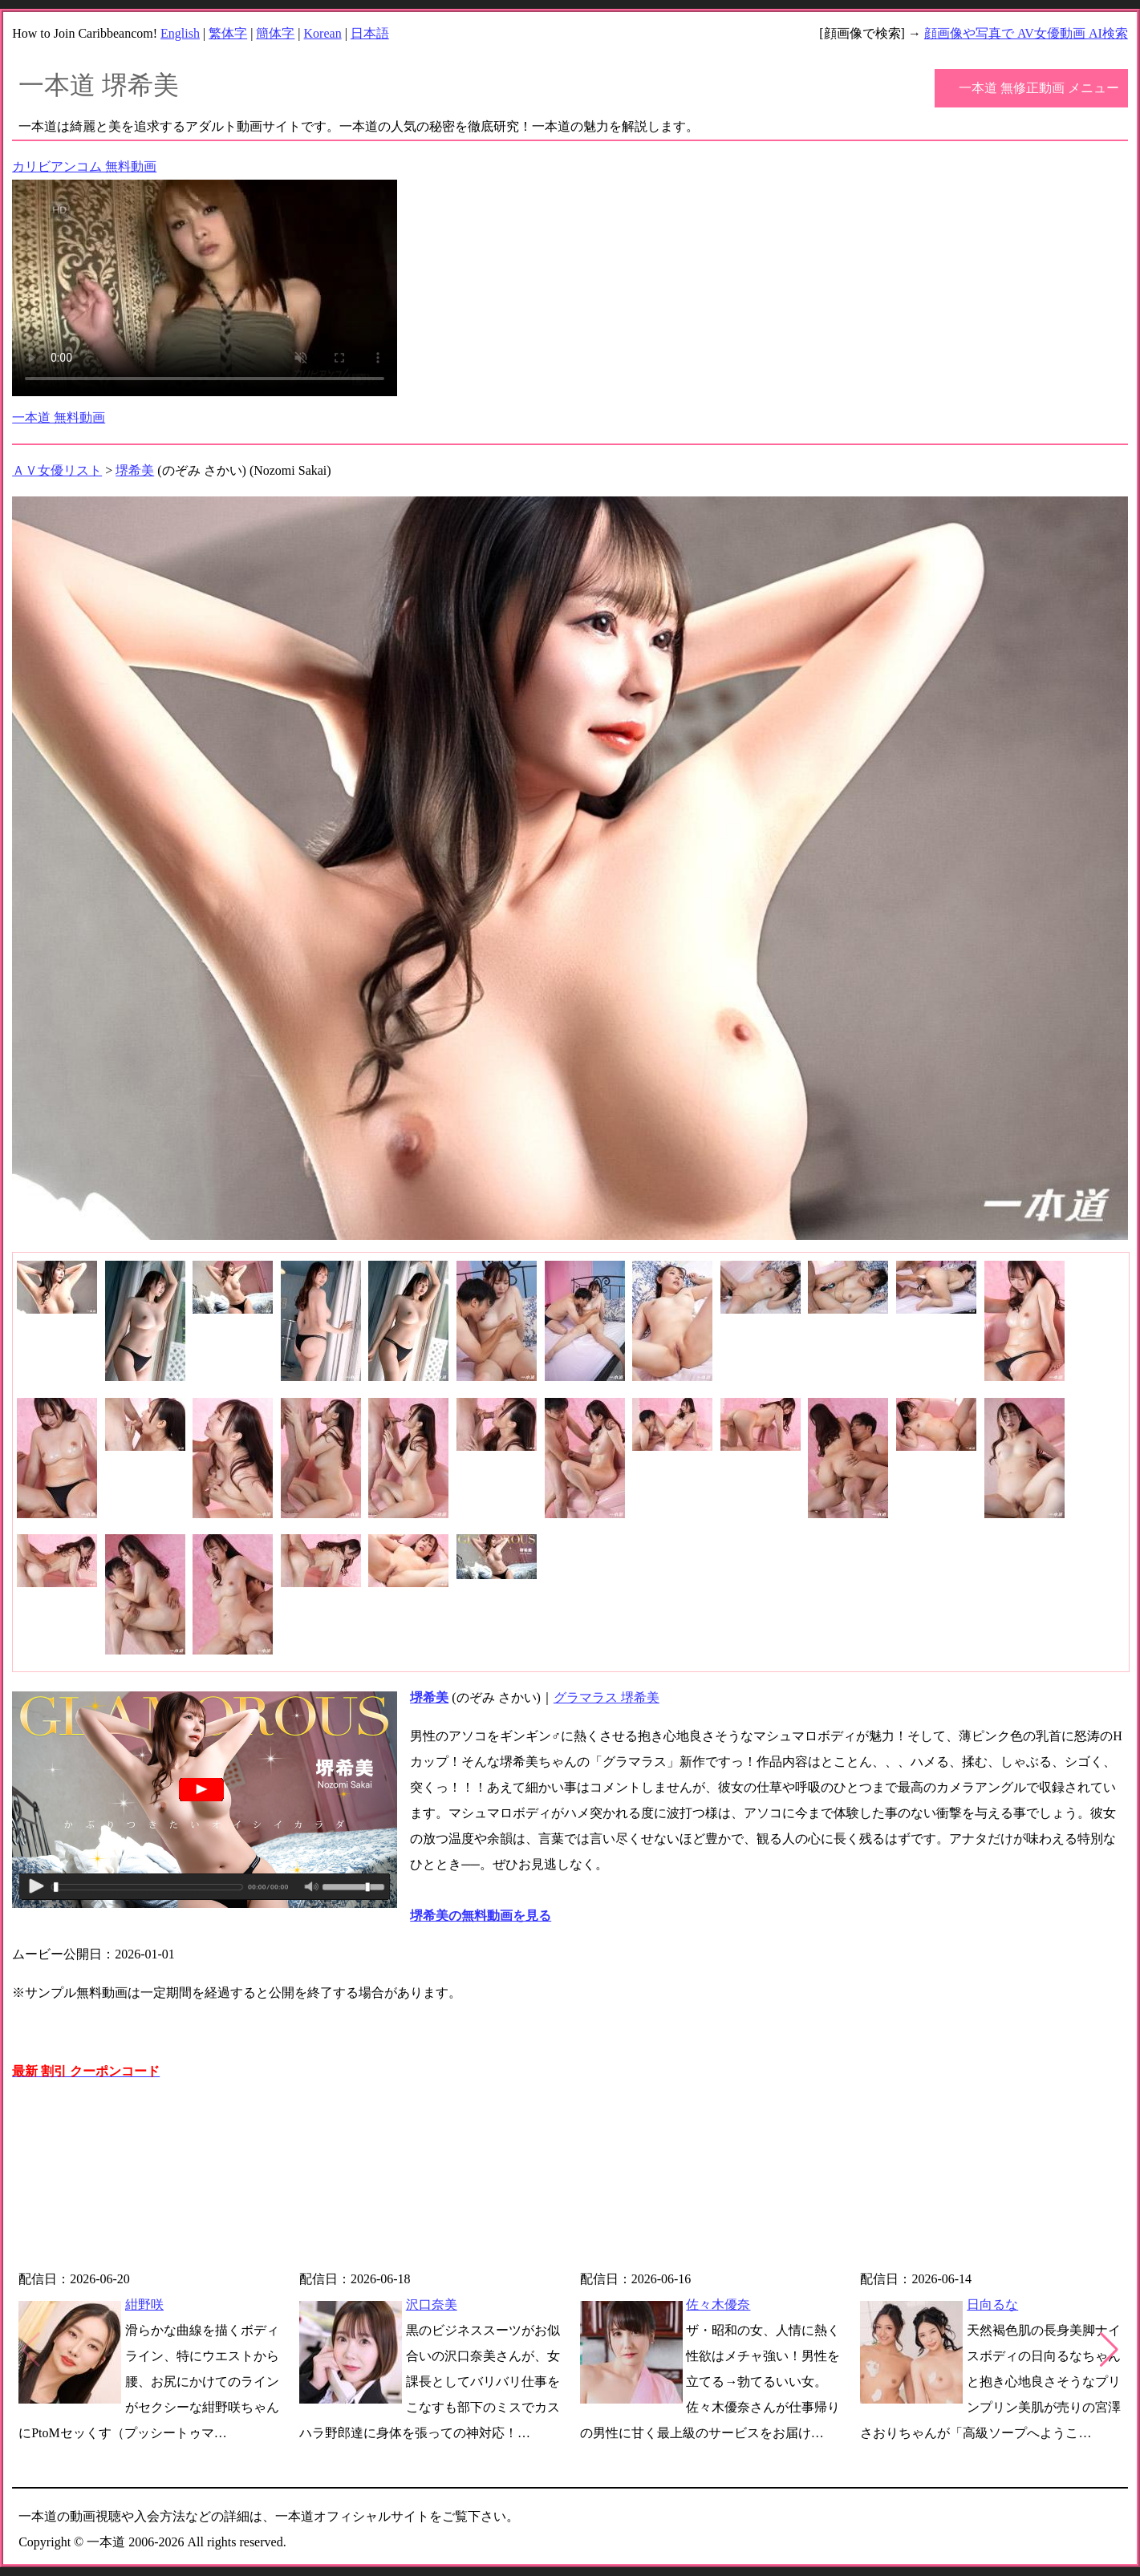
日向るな (992, 2304)
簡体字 (275, 33)
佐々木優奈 (718, 2304)
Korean (323, 33)
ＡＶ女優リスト (57, 470)
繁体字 (228, 33)
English (180, 33)
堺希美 (135, 470)
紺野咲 (144, 2304)
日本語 (370, 33)
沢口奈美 (431, 2304)
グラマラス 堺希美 (606, 1697)
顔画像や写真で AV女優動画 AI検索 (1026, 33)
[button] (1109, 2349)
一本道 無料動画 (58, 417)
